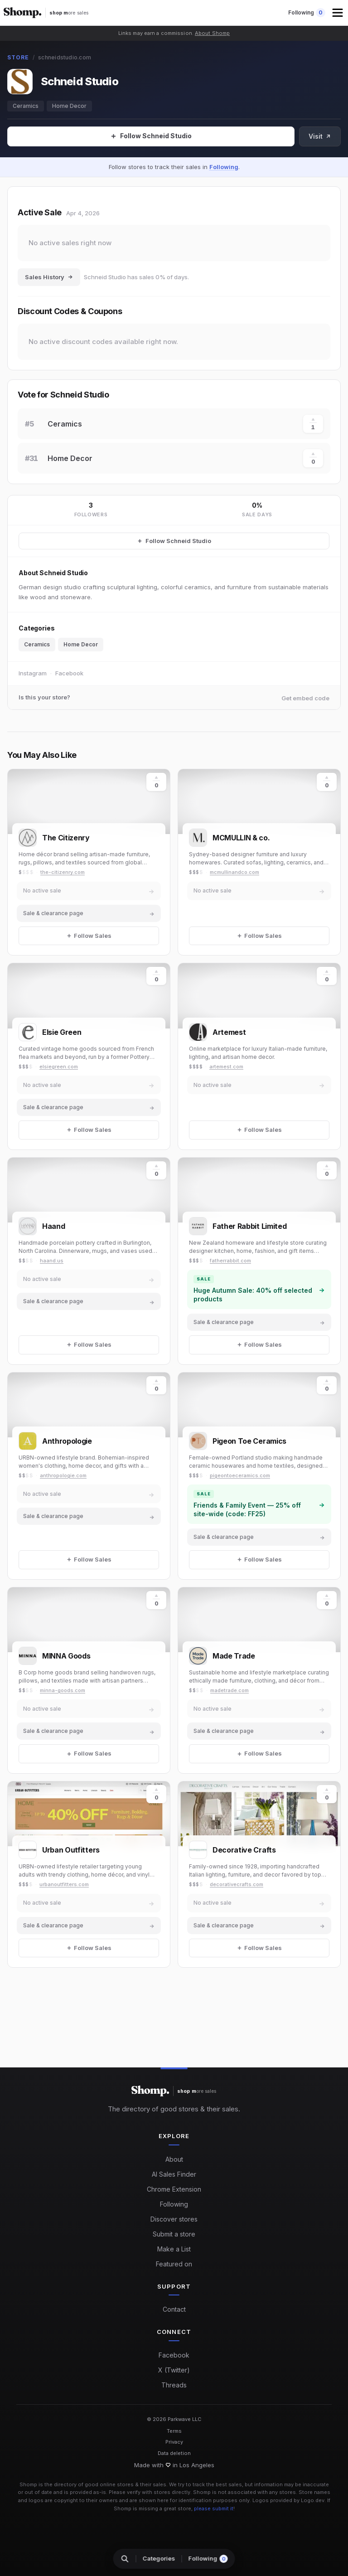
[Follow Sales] (151, 136)
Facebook (69, 673)
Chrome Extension (174, 2189)
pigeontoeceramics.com (240, 1475)
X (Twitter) (174, 2370)
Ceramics (26, 105)
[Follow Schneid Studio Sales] (174, 541)
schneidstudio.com (64, 57)
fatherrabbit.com (230, 1260)
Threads (174, 2385)
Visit (320, 136)
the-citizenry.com (62, 872)
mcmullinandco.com (234, 872)
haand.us (51, 1260)
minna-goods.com (62, 1690)
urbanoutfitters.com (64, 1884)
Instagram (33, 673)
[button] (338, 12)
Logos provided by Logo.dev (288, 2500)
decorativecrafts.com (236, 1884)
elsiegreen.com (58, 1066)
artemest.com (226, 1066)
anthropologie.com (63, 1475)
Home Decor (69, 105)
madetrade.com (229, 1690)
